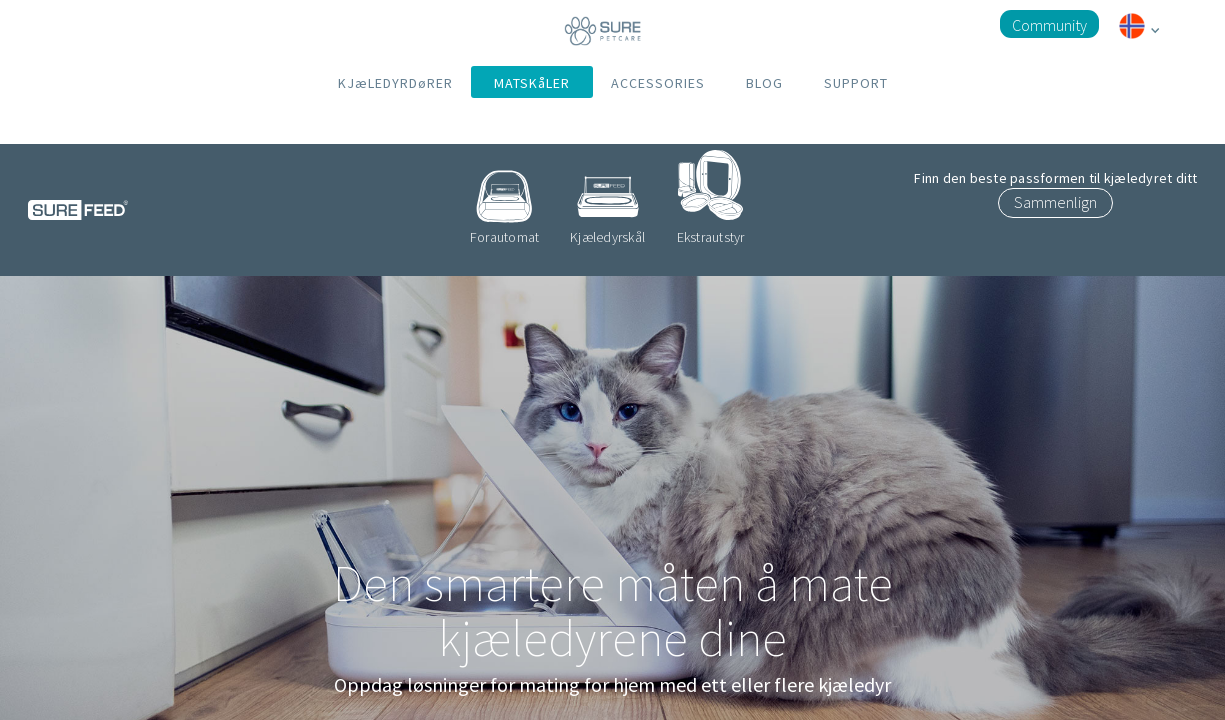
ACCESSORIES (658, 83)
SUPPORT (856, 83)
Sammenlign (1055, 202)
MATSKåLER (532, 83)
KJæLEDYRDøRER (395, 83)
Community (1049, 25)
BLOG (764, 83)
